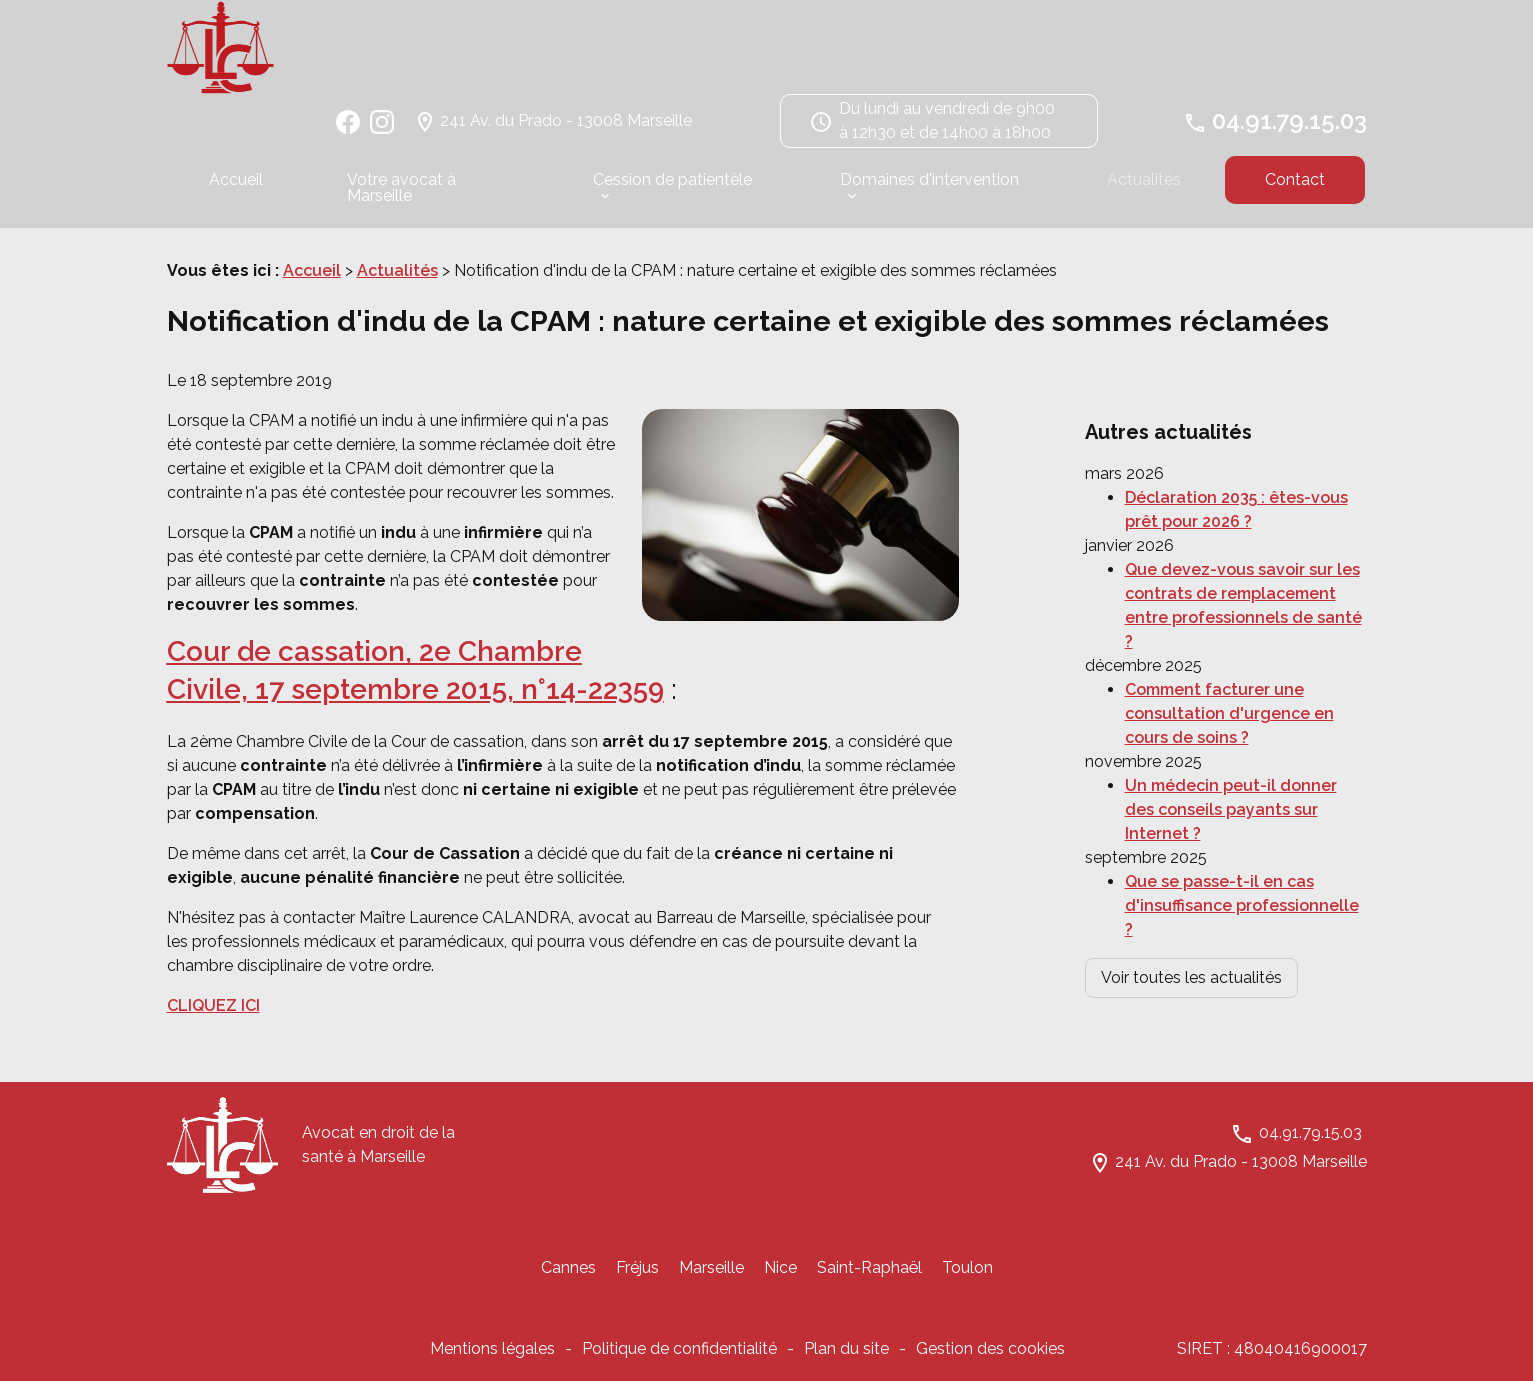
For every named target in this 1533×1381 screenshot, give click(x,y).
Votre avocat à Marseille (401, 196)
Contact (1295, 188)
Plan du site (846, 1358)
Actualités (1144, 188)
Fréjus (637, 1277)
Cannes (568, 1277)
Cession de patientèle (672, 188)
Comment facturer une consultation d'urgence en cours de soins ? (1229, 673)
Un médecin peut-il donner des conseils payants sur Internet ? (1231, 769)
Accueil (236, 188)
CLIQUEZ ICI (213, 1015)
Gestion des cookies (990, 1358)
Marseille (711, 1277)
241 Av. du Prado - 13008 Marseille (566, 129)
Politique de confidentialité (679, 1358)
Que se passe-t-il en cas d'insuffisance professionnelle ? (1242, 865)
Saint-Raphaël (869, 1277)
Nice (780, 1277)
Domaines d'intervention (929, 188)
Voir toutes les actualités (1191, 937)
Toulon (967, 1277)
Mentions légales (492, 1358)
